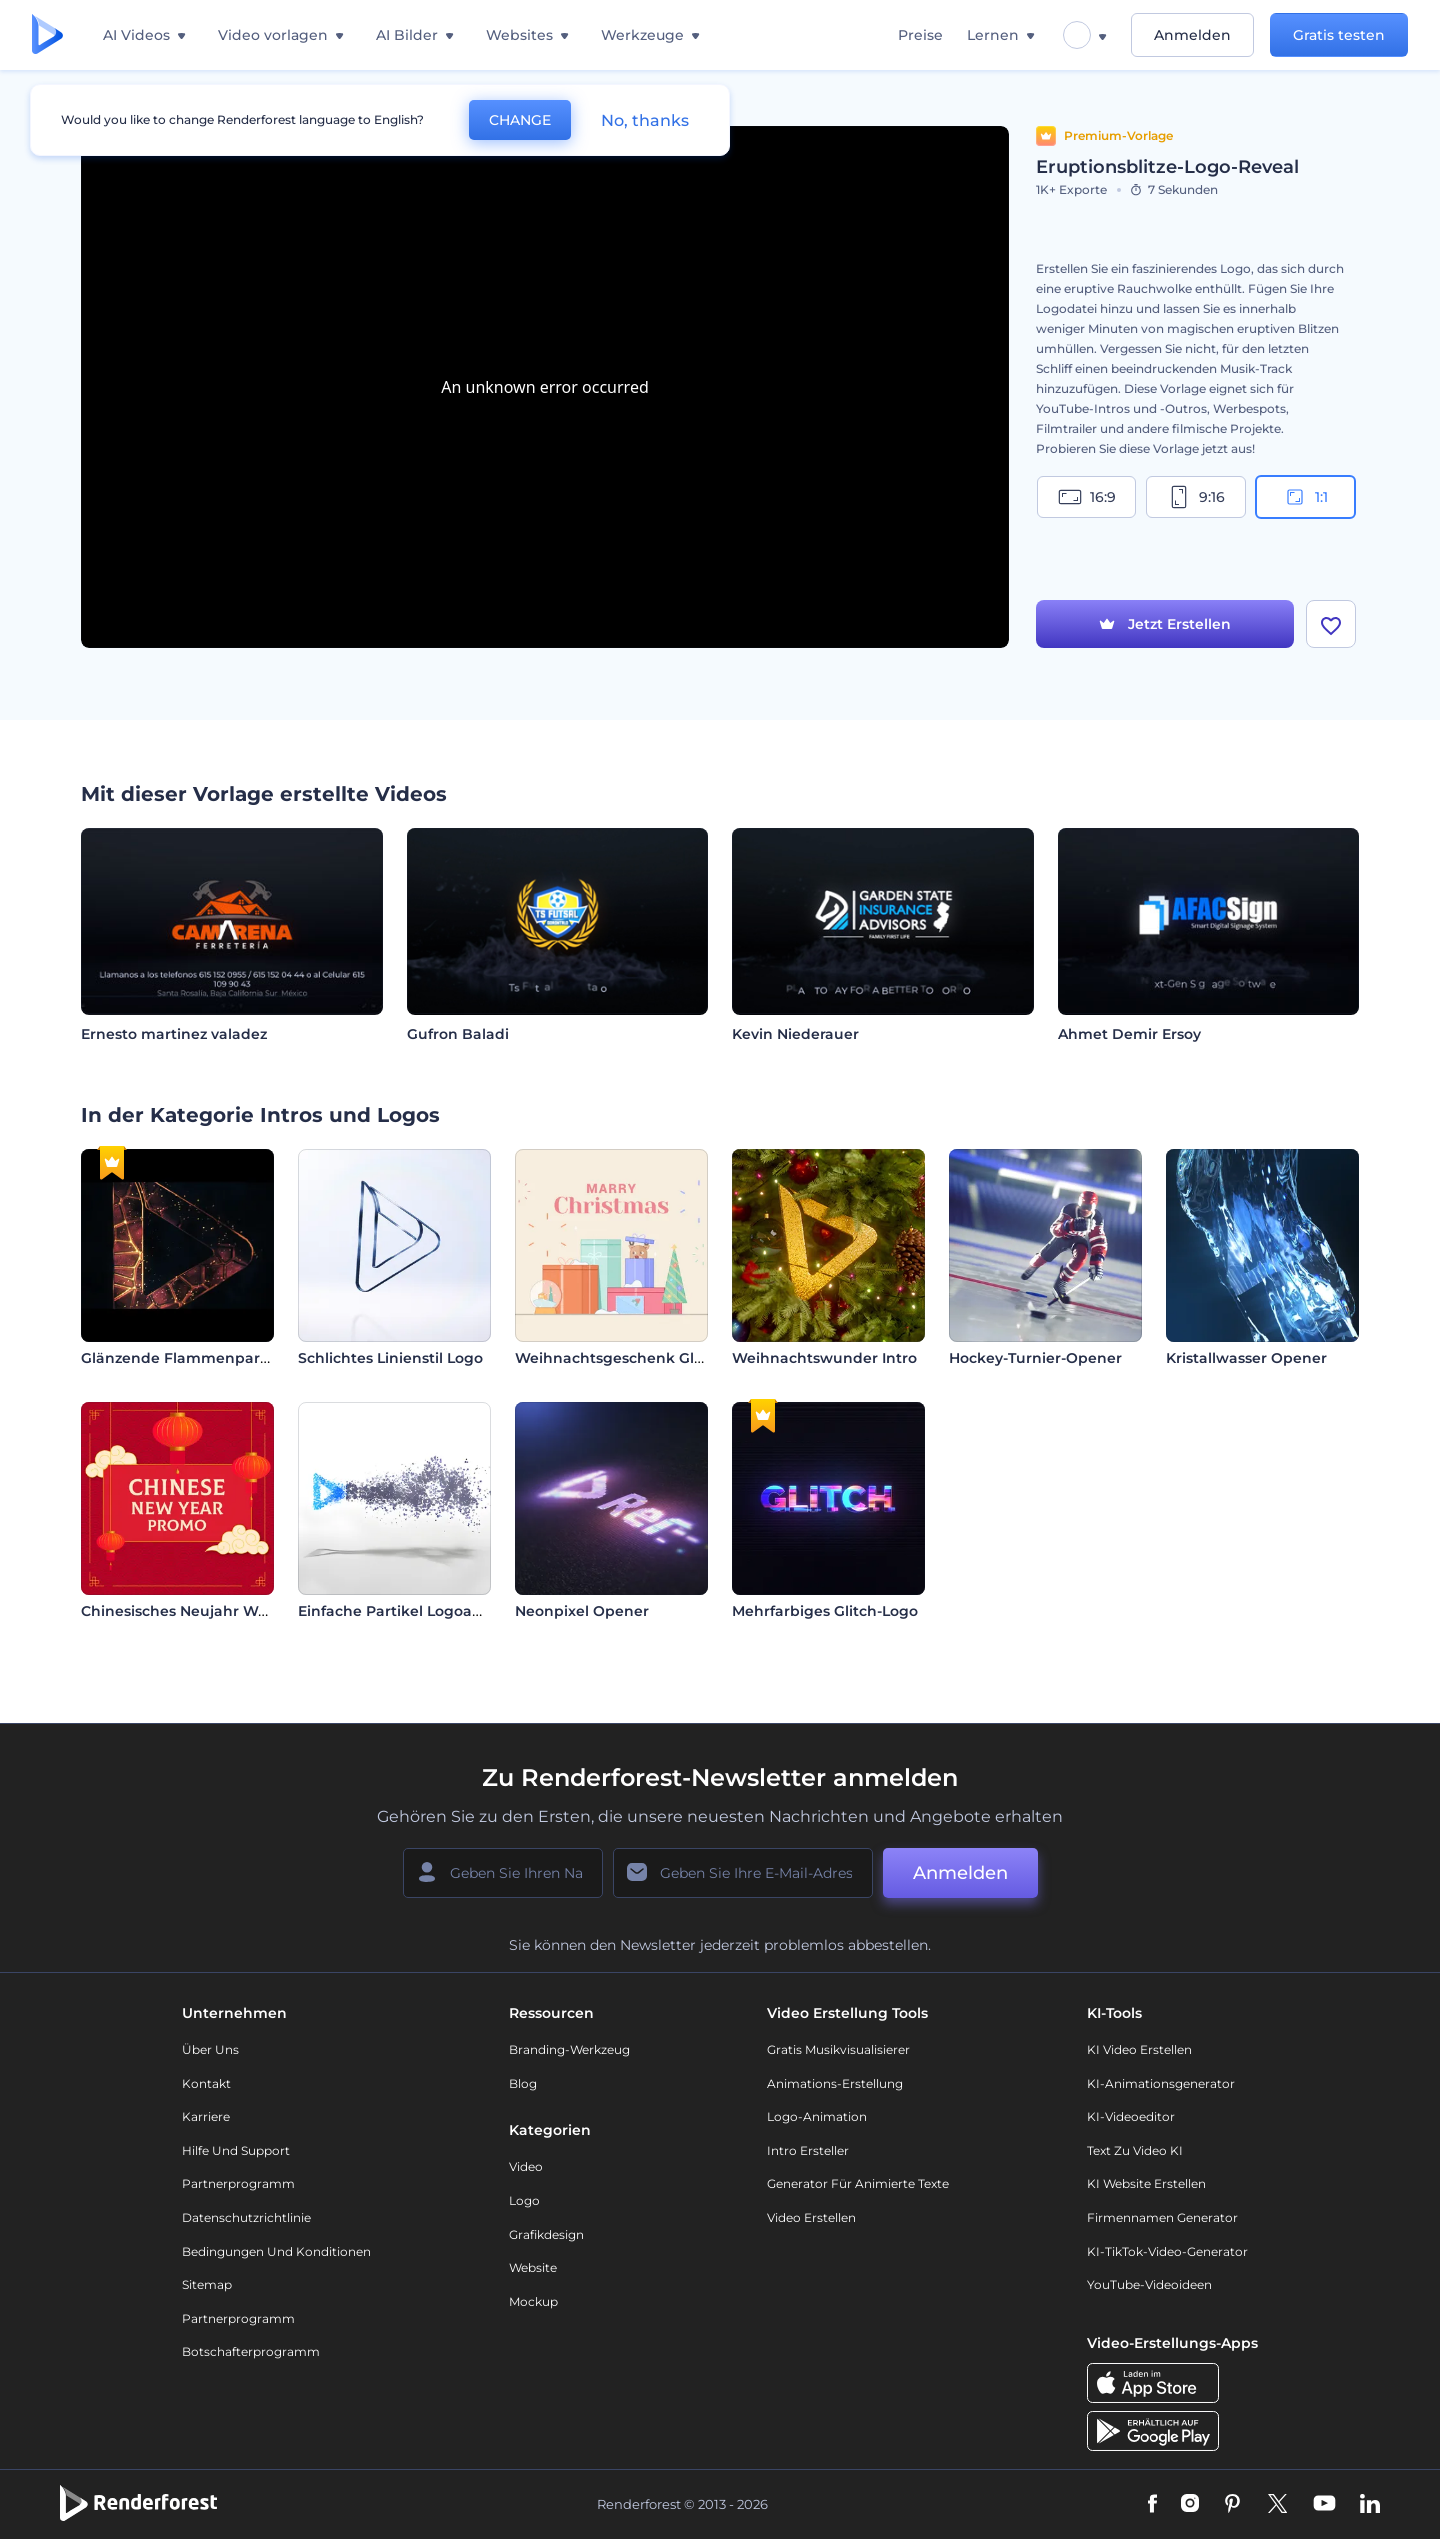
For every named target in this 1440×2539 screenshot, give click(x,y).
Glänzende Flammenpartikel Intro (206, 1358)
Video (526, 2166)
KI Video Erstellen (1139, 2049)
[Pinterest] (1232, 2505)
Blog (523, 2083)
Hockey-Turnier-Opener (1035, 1358)
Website (533, 2267)
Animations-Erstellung (835, 2083)
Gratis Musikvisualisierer (838, 2049)
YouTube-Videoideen (1149, 2284)
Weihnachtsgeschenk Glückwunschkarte (666, 1358)
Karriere (206, 2116)
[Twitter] (1277, 2505)
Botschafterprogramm (251, 2351)
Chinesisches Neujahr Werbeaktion (210, 1611)
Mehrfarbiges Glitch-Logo (825, 1611)
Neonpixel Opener (582, 1611)
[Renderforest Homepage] (47, 35)
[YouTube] (1324, 2505)
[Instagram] (1190, 2505)
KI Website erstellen (1146, 2183)
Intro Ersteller (808, 2150)
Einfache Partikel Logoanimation (418, 1611)
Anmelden (1192, 35)
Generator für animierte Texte (858, 2183)
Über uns (210, 2049)
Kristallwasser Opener (1246, 1358)
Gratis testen (1339, 35)
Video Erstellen (811, 2217)
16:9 (1087, 497)
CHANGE (520, 120)
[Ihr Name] (503, 1873)
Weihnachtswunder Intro (824, 1358)
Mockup (533, 2301)
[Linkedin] (1370, 2505)
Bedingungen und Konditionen (276, 2251)
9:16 (1196, 497)
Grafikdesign (546, 2234)
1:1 (1305, 497)
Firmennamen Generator (1162, 2217)
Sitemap (207, 2284)
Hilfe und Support (236, 2150)
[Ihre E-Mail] (743, 1873)
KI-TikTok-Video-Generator (1167, 2251)
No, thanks (645, 120)
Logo (524, 2200)
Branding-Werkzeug (569, 2049)
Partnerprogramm (238, 2183)
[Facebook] (1152, 2505)
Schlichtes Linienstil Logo (390, 1358)
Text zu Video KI (1135, 2150)
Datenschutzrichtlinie (246, 2217)
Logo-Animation (817, 2116)
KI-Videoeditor (1131, 2116)
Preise (920, 35)
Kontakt (206, 2083)
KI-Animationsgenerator (1161, 2083)
